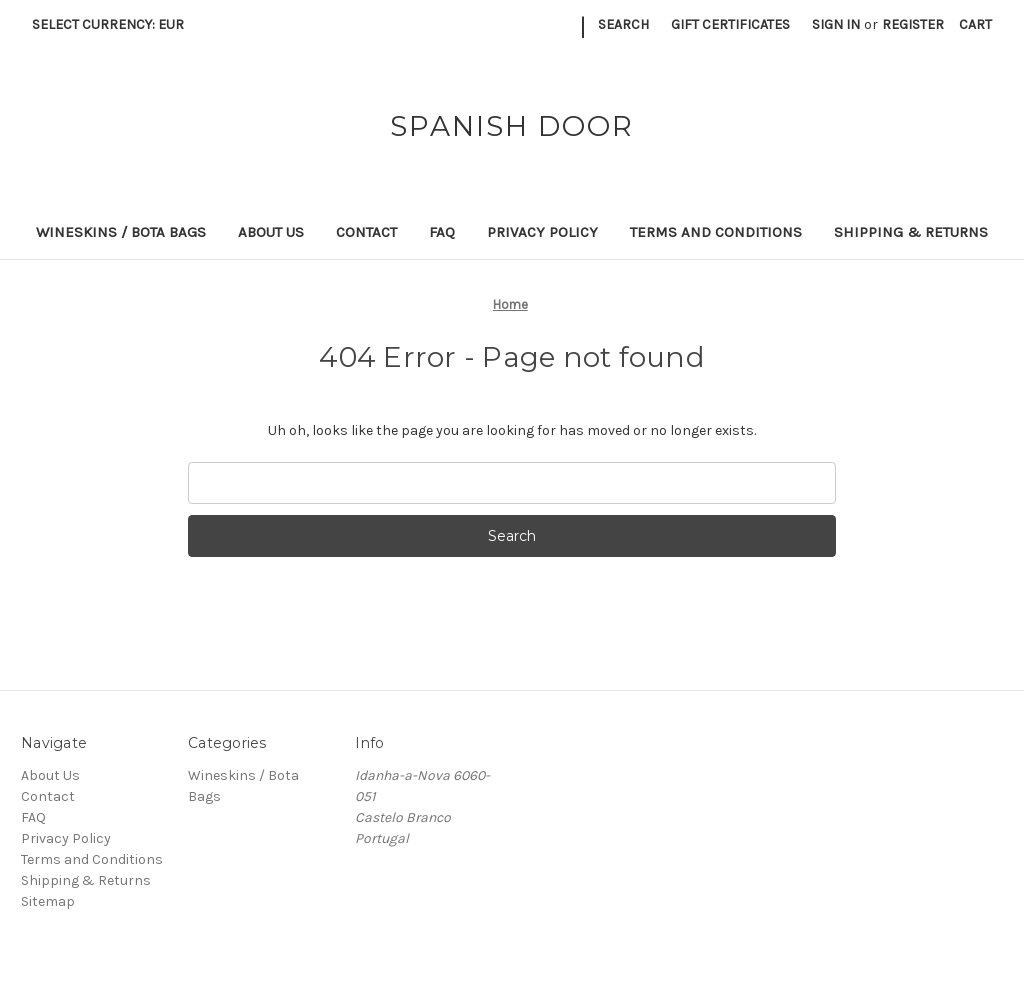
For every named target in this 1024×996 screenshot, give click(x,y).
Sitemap (48, 901)
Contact (366, 232)
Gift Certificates (730, 24)
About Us (271, 232)
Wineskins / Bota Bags (121, 232)
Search (623, 24)
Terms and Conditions (716, 232)
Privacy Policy (542, 232)
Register (913, 24)
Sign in (836, 24)
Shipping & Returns (911, 232)
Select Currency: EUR (115, 24)
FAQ (442, 232)
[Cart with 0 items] (975, 24)
